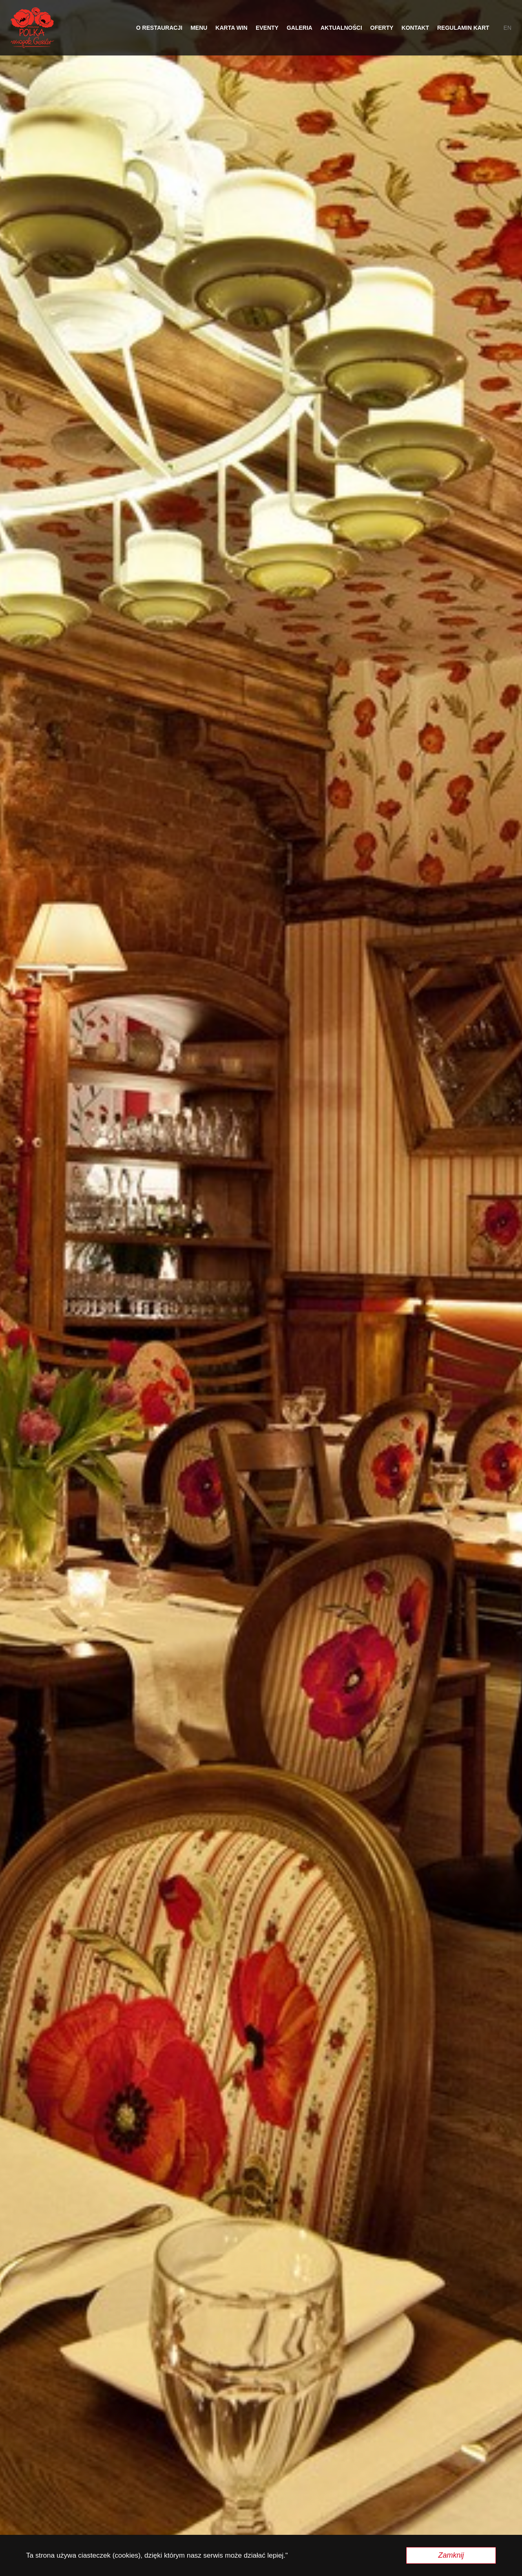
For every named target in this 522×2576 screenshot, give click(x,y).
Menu (198, 27)
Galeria (299, 27)
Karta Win (231, 27)
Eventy (267, 27)
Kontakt (415, 27)
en (507, 27)
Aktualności (341, 27)
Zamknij (451, 2555)
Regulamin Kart (463, 27)
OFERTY (382, 27)
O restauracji (159, 27)
